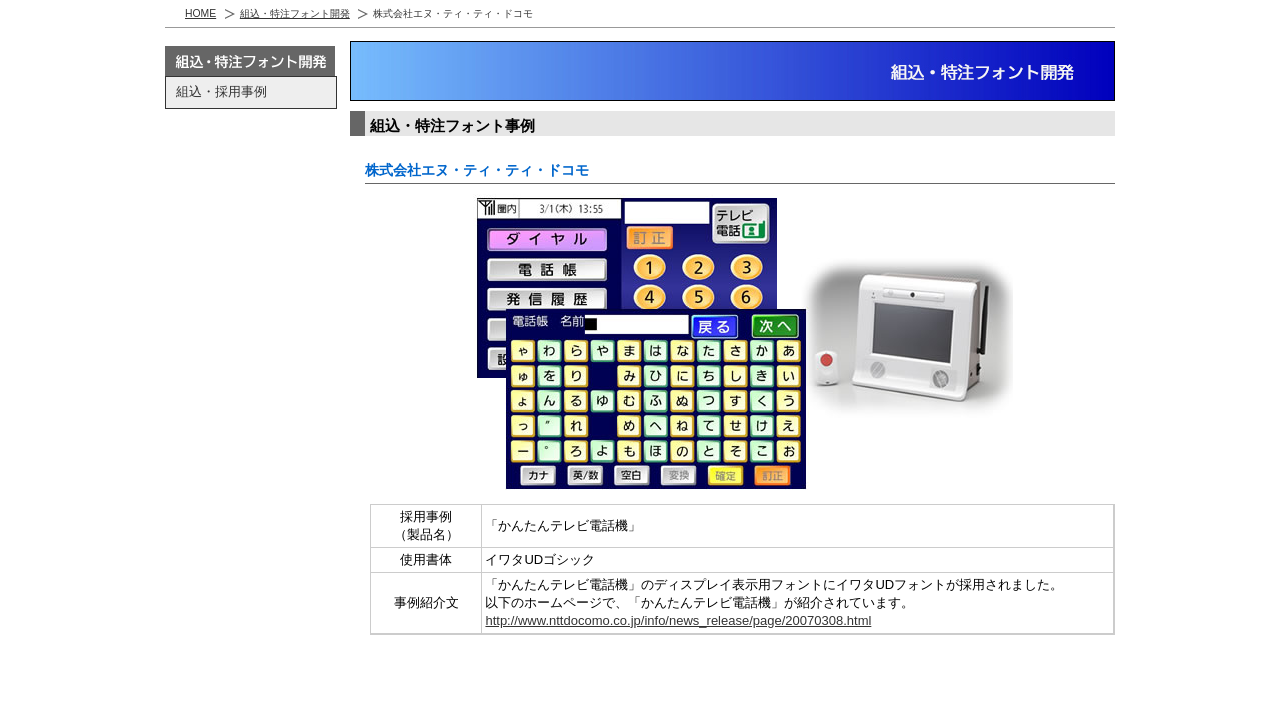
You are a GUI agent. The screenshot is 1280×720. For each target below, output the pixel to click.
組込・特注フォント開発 (295, 13)
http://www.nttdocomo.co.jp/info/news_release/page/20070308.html (678, 620)
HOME (200, 13)
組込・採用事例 (221, 91)
